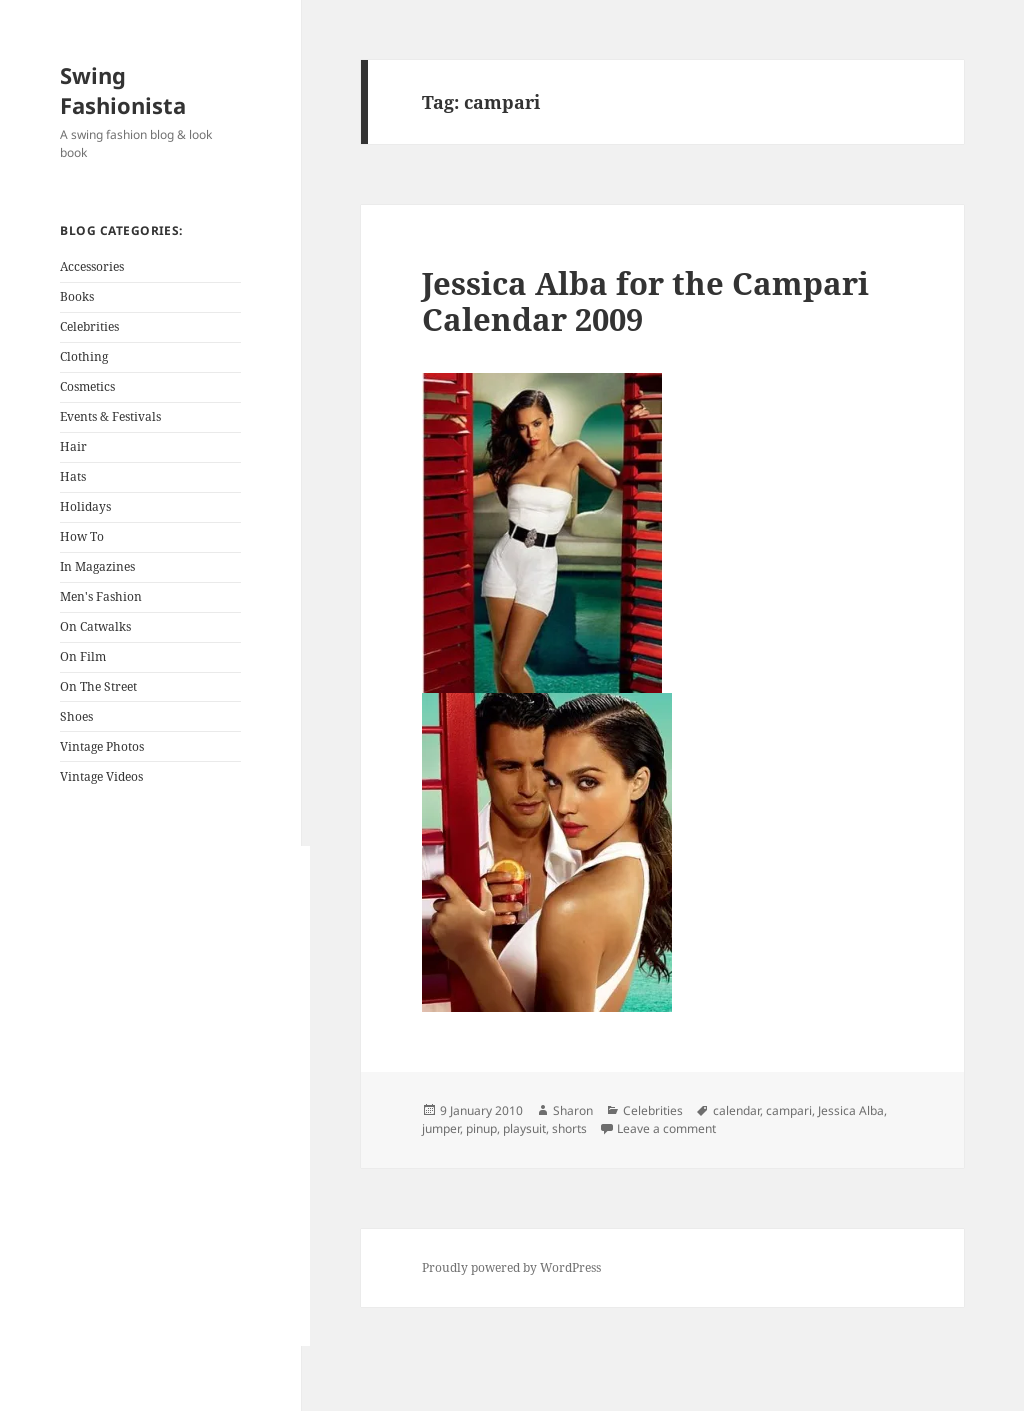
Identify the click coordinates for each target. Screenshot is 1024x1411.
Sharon (573, 1110)
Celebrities (89, 326)
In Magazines (97, 566)
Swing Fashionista (123, 90)
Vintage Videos (101, 776)
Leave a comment (666, 1128)
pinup (481, 1128)
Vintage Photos (102, 746)
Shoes (76, 716)
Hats (73, 476)
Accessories (92, 266)
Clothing (84, 356)
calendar (736, 1110)
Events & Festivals (110, 416)
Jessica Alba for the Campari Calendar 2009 (645, 301)
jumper (441, 1128)
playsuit (524, 1128)
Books (77, 296)
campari (789, 1110)
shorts (569, 1128)
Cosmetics (87, 386)
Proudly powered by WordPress (511, 1267)
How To (82, 536)
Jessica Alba (851, 1110)
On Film (83, 656)
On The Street (98, 686)
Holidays (85, 506)
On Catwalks (95, 626)
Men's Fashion (101, 596)
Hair (73, 446)
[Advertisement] (185, 1096)
